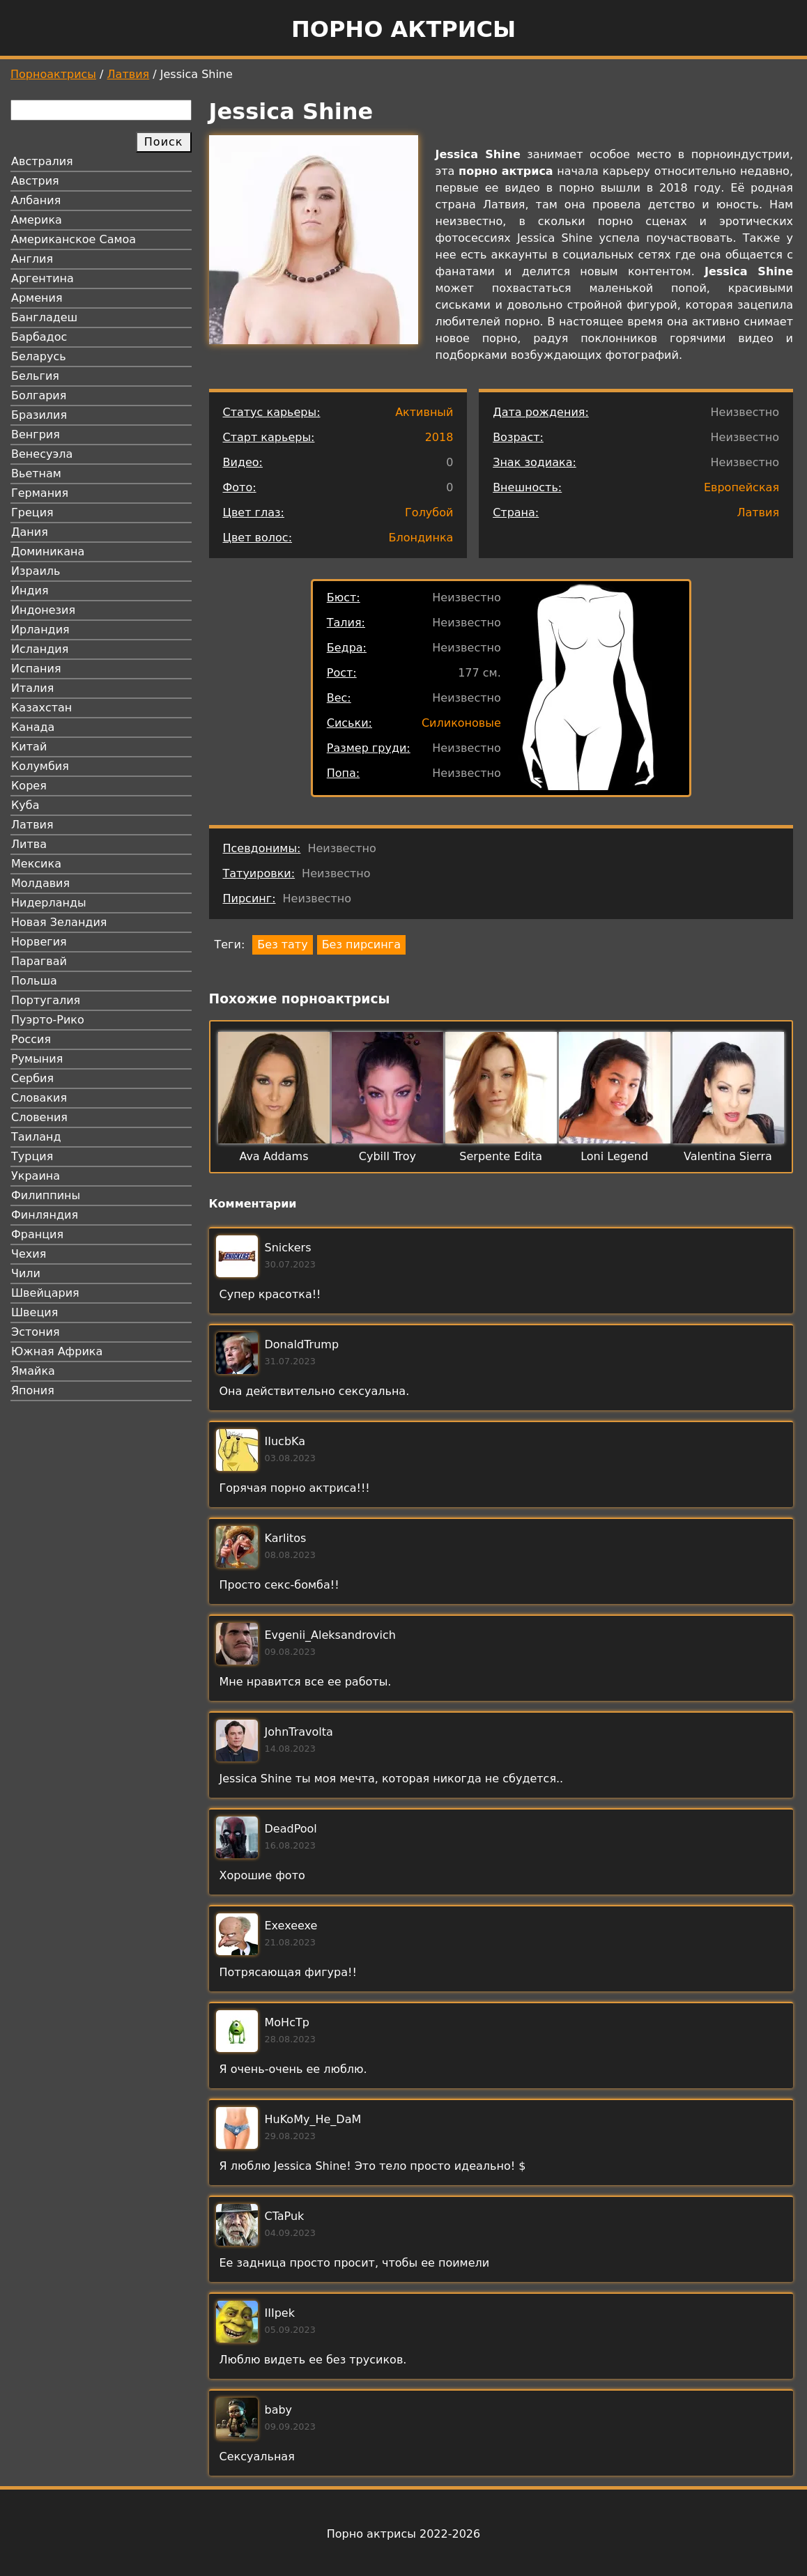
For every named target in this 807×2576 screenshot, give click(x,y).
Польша (34, 980)
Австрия (35, 180)
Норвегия (39, 941)
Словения (39, 1117)
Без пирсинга (361, 944)
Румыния (37, 1058)
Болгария (38, 395)
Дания (29, 532)
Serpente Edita (500, 1156)
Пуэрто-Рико (47, 1019)
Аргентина (42, 278)
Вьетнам (36, 473)
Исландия (39, 649)
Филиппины (45, 1195)
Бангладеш (44, 317)
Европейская (741, 487)
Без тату (282, 944)
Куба (25, 805)
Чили (25, 1273)
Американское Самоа (73, 239)
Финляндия (44, 1214)
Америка (36, 219)
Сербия (32, 1078)
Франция (37, 1234)
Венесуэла (41, 454)
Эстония (35, 1332)
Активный (424, 412)
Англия (32, 258)
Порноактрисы (53, 74)
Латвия (128, 74)
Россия (31, 1039)
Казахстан (41, 707)
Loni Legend (614, 1156)
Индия (30, 590)
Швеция (34, 1312)
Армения (37, 297)
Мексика (36, 863)
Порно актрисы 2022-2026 (403, 2533)
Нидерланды (48, 902)
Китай (29, 746)
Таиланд (36, 1136)
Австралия (42, 161)
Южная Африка (56, 1351)
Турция (32, 1156)
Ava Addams (273, 1156)
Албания (36, 200)
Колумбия (40, 766)
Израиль (36, 571)
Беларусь (38, 356)
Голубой (429, 512)
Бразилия (39, 415)
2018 (439, 437)
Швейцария (45, 1292)
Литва (29, 844)
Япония (32, 1390)
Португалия (45, 1000)
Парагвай (39, 961)
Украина (35, 1175)
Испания (36, 668)
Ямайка (33, 1371)
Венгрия (35, 434)
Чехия (28, 1253)
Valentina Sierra (728, 1156)
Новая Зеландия (59, 922)
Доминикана (47, 551)
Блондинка (421, 537)
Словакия (39, 1097)
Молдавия (40, 883)
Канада (32, 727)
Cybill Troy (387, 1156)
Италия (32, 688)
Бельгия (35, 376)
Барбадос (39, 337)
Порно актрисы (403, 29)
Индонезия (43, 610)
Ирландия (40, 629)
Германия (39, 493)
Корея (29, 785)
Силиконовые (461, 723)
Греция (32, 512)
